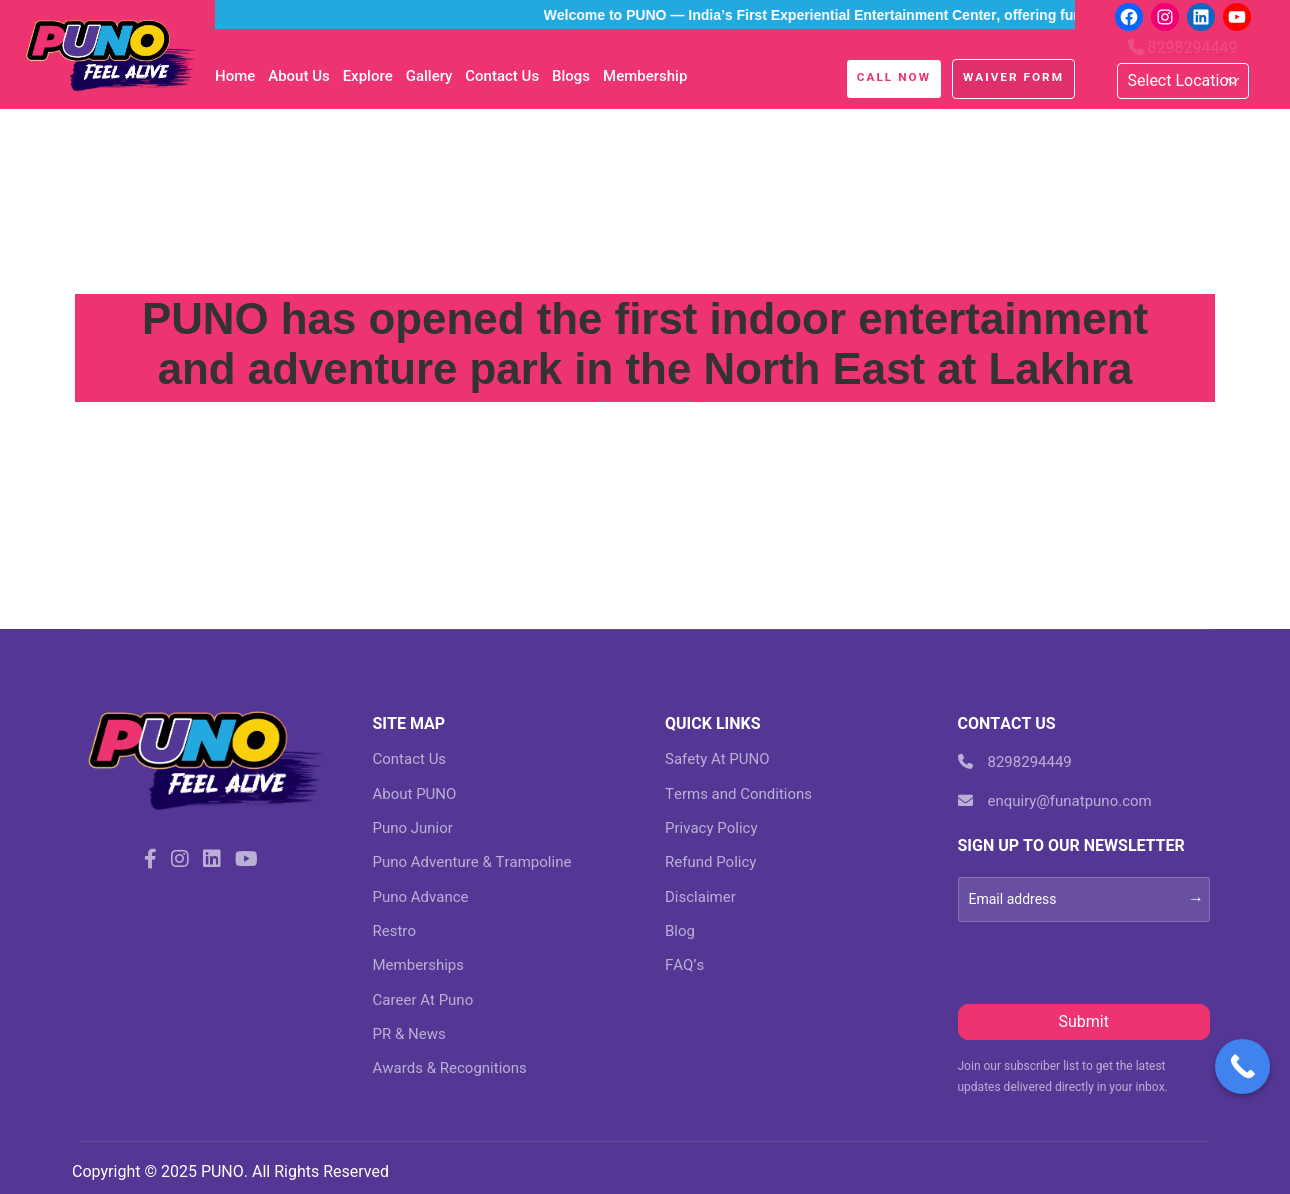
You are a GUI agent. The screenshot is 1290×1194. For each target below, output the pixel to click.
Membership (645, 76)
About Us (299, 76)
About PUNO (415, 794)
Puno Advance (421, 897)
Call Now (894, 77)
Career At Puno (423, 1000)
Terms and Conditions (738, 794)
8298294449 (1183, 47)
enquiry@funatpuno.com (1055, 801)
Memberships (418, 965)
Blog (680, 931)
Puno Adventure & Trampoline (472, 862)
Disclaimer (700, 897)
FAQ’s (684, 965)
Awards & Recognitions (450, 1068)
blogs (571, 76)
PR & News (409, 1034)
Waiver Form (1013, 77)
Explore (368, 76)
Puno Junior (413, 828)
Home (235, 76)
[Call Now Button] (1242, 1066)
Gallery (429, 76)
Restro (394, 931)
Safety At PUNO (717, 759)
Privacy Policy (711, 828)
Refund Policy (710, 862)
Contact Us (502, 76)
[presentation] (1110, 961)
